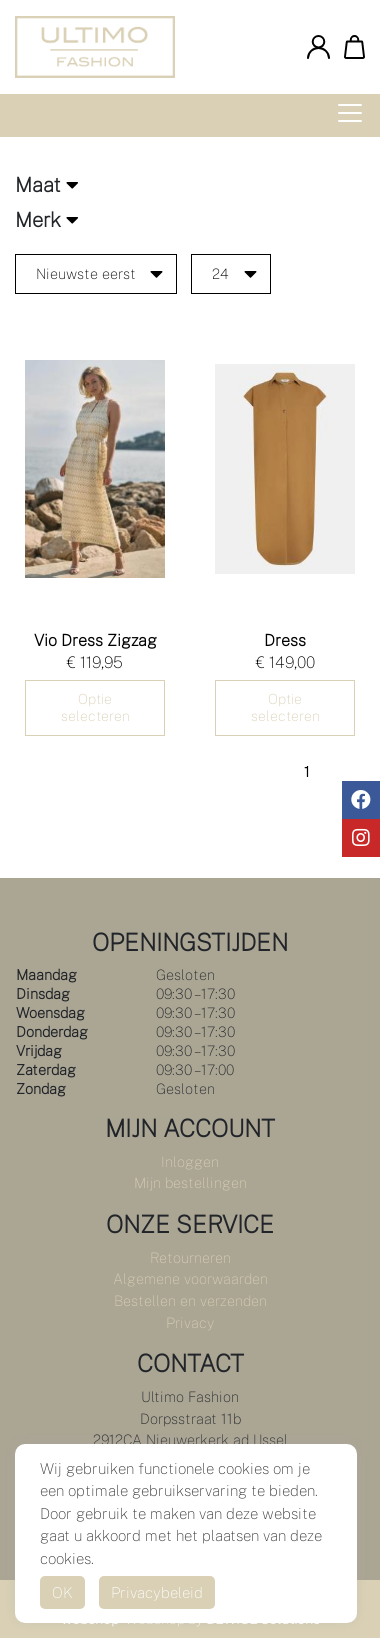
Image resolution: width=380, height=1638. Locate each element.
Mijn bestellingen (190, 1182)
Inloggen (190, 1161)
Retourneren (190, 1257)
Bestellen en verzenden (190, 1300)
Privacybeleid (157, 1592)
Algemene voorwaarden (190, 1278)
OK (62, 1592)
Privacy (190, 1322)
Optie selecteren (95, 707)
